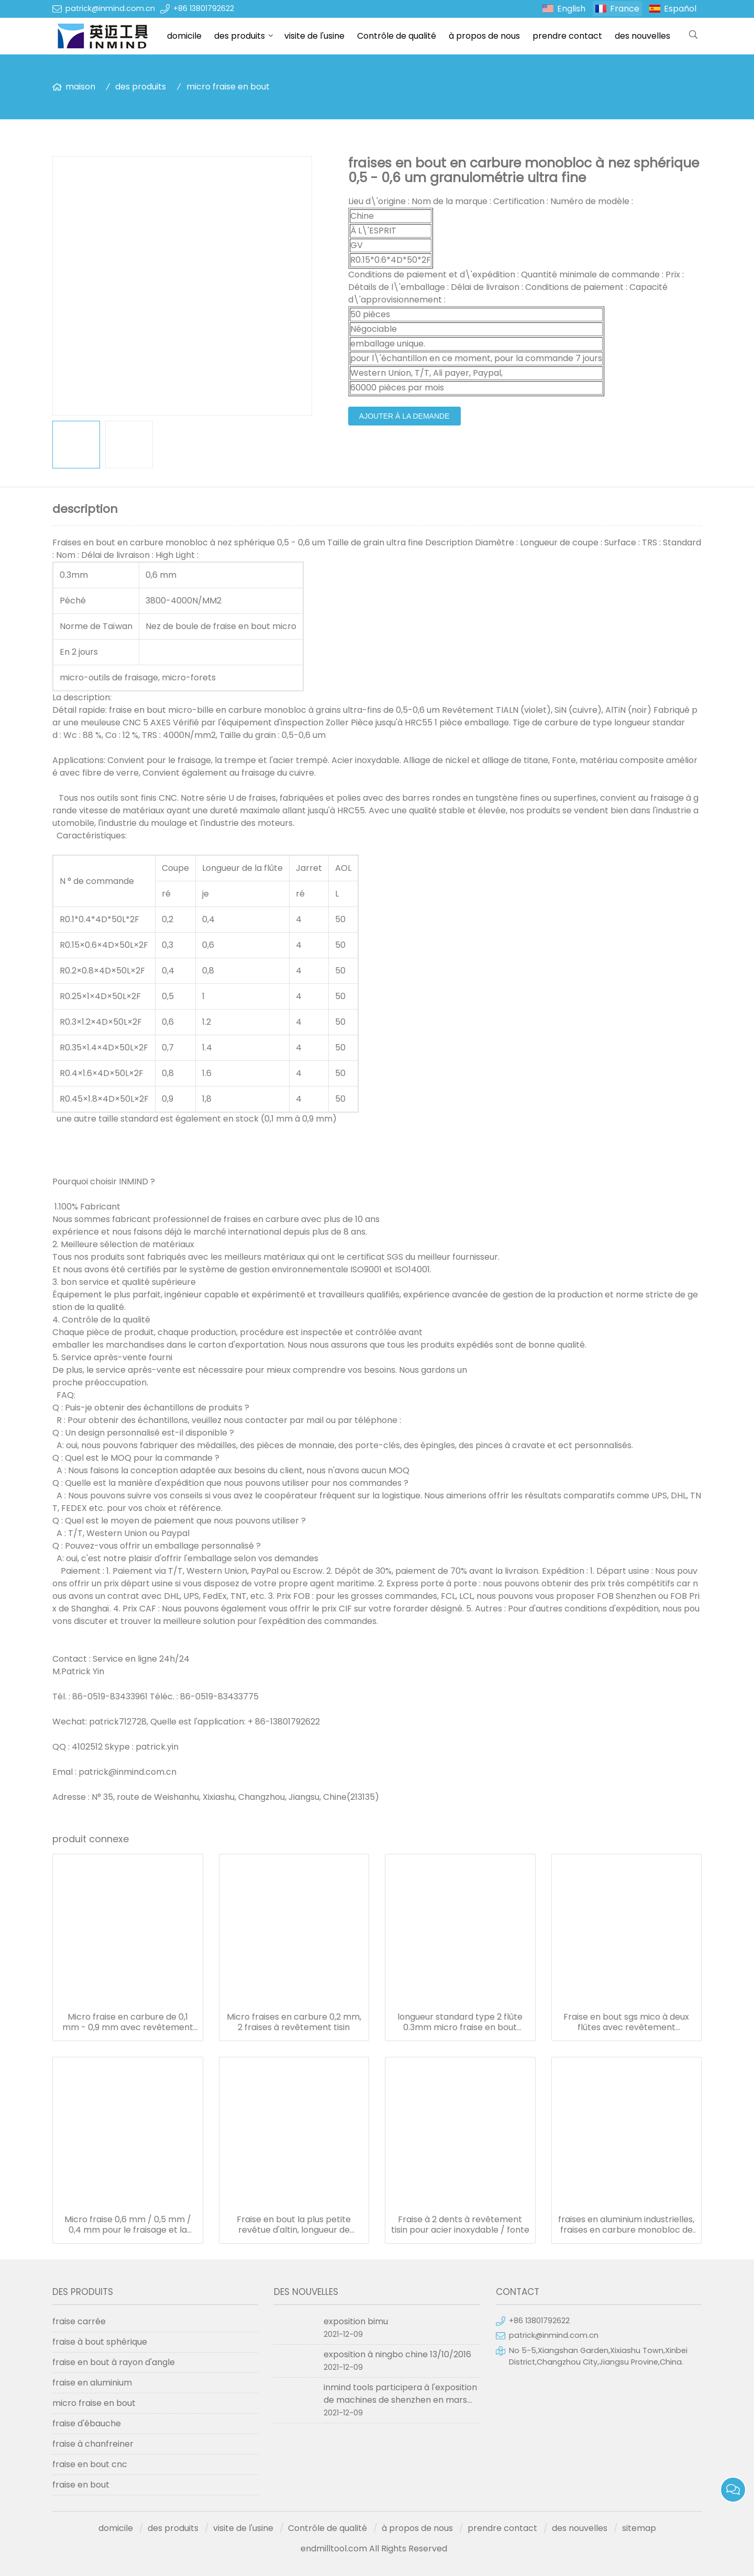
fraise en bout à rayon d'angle (113, 2362)
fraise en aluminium (92, 2383)
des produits (239, 36)
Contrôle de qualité (396, 36)
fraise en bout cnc (89, 2464)
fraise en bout (80, 2485)
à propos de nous (484, 36)
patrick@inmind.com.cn (110, 8)
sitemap (639, 2528)
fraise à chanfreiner (93, 2444)
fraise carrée (79, 2321)
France (624, 9)
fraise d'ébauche (86, 2423)
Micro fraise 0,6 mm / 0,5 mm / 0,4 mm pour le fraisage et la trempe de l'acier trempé (127, 2224)
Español (680, 9)
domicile (184, 36)
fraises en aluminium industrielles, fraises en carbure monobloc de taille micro (626, 2224)
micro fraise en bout (228, 87)
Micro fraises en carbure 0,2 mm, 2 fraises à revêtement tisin (294, 2022)
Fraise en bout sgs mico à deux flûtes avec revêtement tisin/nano (626, 2022)
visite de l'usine (314, 36)
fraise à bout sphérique (99, 2342)
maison (80, 87)
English (571, 9)
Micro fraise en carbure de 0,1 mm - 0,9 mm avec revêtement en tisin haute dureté (127, 2022)
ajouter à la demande (404, 416)
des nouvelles (642, 36)
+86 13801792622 (203, 8)
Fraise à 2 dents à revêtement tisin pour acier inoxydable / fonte (460, 2224)
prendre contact (567, 36)
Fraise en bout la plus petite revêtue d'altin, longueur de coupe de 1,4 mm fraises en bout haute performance (293, 2224)
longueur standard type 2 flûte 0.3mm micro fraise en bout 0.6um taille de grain (460, 2022)
